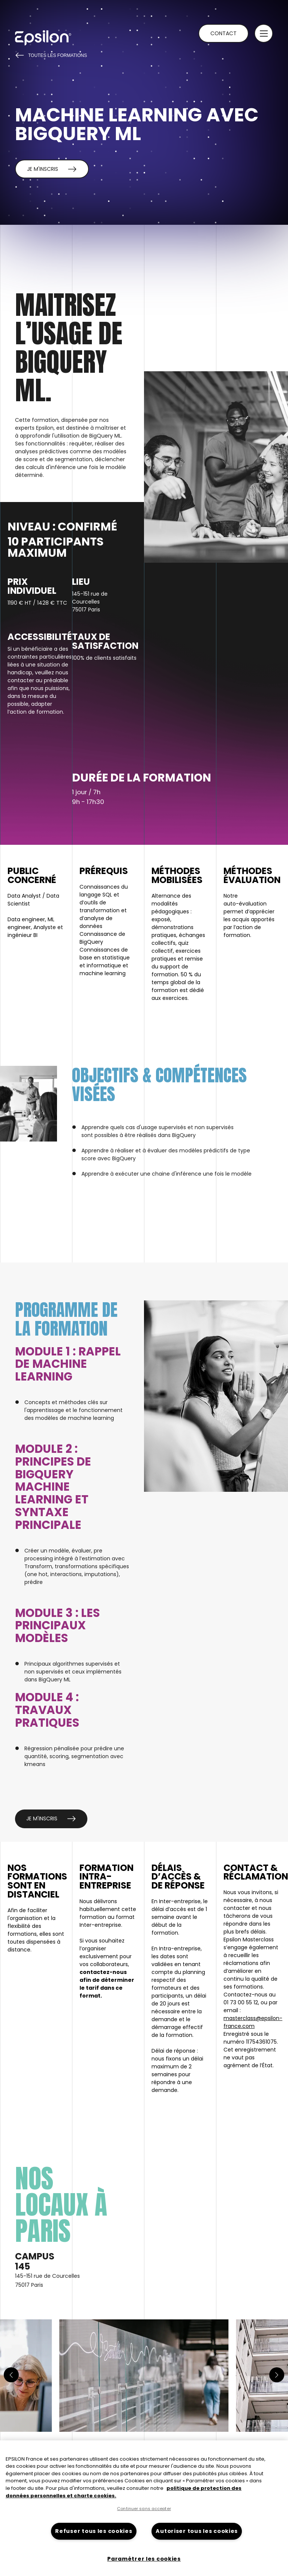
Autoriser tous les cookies (197, 2531)
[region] (144, 2508)
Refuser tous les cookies (93, 2531)
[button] (263, 33)
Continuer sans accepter (144, 2509)
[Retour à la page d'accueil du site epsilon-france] (43, 37)
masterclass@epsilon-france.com (253, 2022)
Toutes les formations (51, 55)
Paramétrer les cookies (144, 2559)
